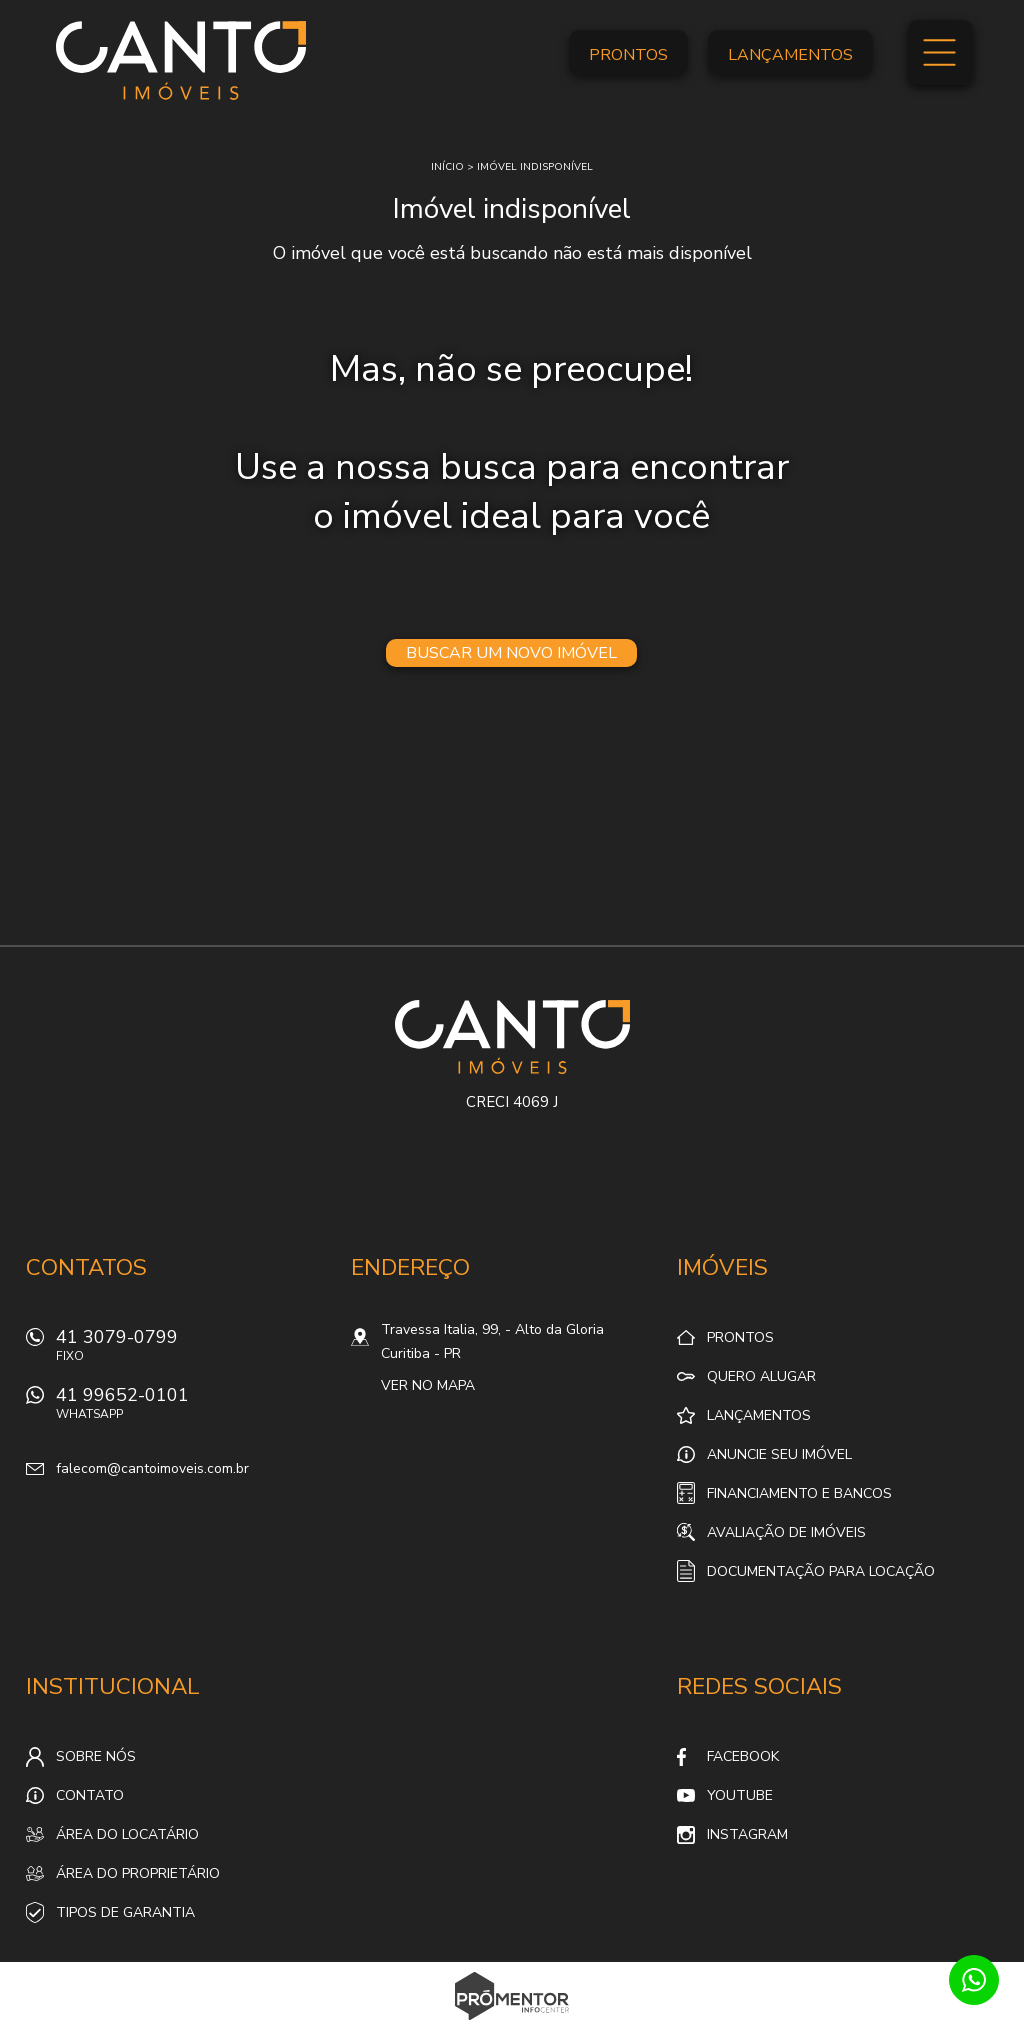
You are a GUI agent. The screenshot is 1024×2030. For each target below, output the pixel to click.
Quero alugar (761, 1376)
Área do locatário (127, 1834)
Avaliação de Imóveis (786, 1532)
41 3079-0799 (191, 1350)
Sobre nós (96, 1756)
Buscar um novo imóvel (511, 653)
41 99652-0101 (191, 1408)
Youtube (740, 1795)
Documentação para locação (821, 1571)
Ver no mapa (428, 1385)
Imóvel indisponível (535, 167)
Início (447, 167)
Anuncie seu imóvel (779, 1454)
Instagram (747, 1834)
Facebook (743, 1756)
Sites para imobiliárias (512, 2024)
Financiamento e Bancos (799, 1493)
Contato (90, 1795)
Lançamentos (790, 55)
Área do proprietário (138, 1873)
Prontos (628, 55)
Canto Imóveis (512, 1037)
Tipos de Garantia (125, 1912)
